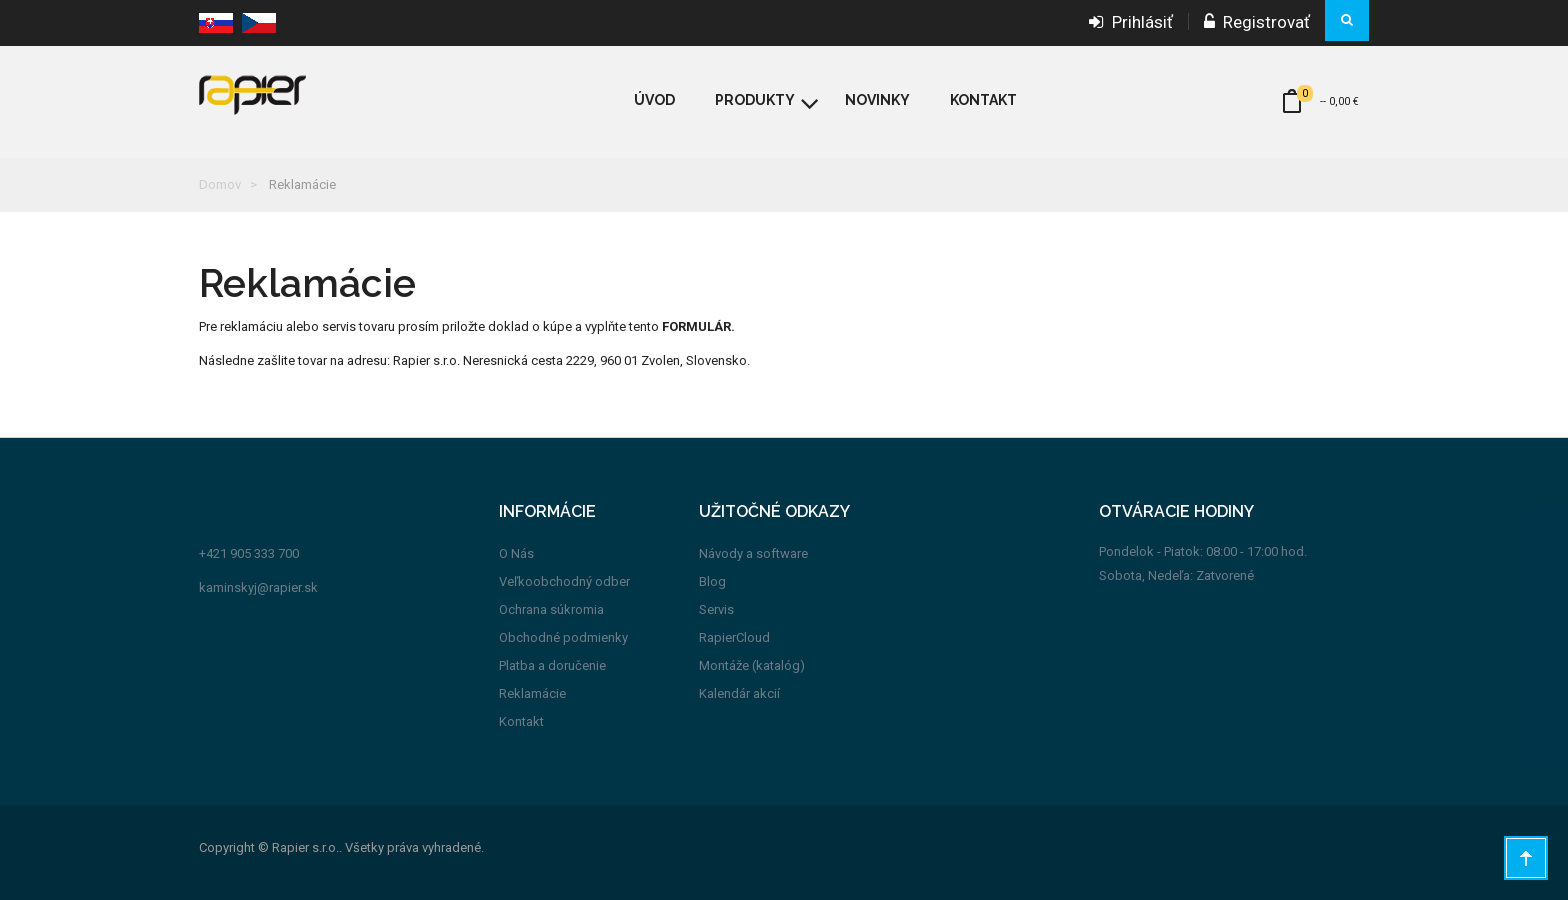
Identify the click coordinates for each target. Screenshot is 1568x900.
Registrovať (1257, 22)
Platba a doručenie (552, 665)
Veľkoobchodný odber (564, 581)
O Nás (516, 553)
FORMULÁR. (698, 326)
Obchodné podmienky (563, 637)
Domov (220, 184)
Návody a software (753, 553)
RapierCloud (734, 637)
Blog (712, 581)
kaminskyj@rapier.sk (258, 587)
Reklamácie (532, 693)
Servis (716, 609)
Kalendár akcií (739, 693)
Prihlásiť (1131, 22)
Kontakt (521, 721)
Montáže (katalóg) (752, 665)
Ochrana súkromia (551, 609)
